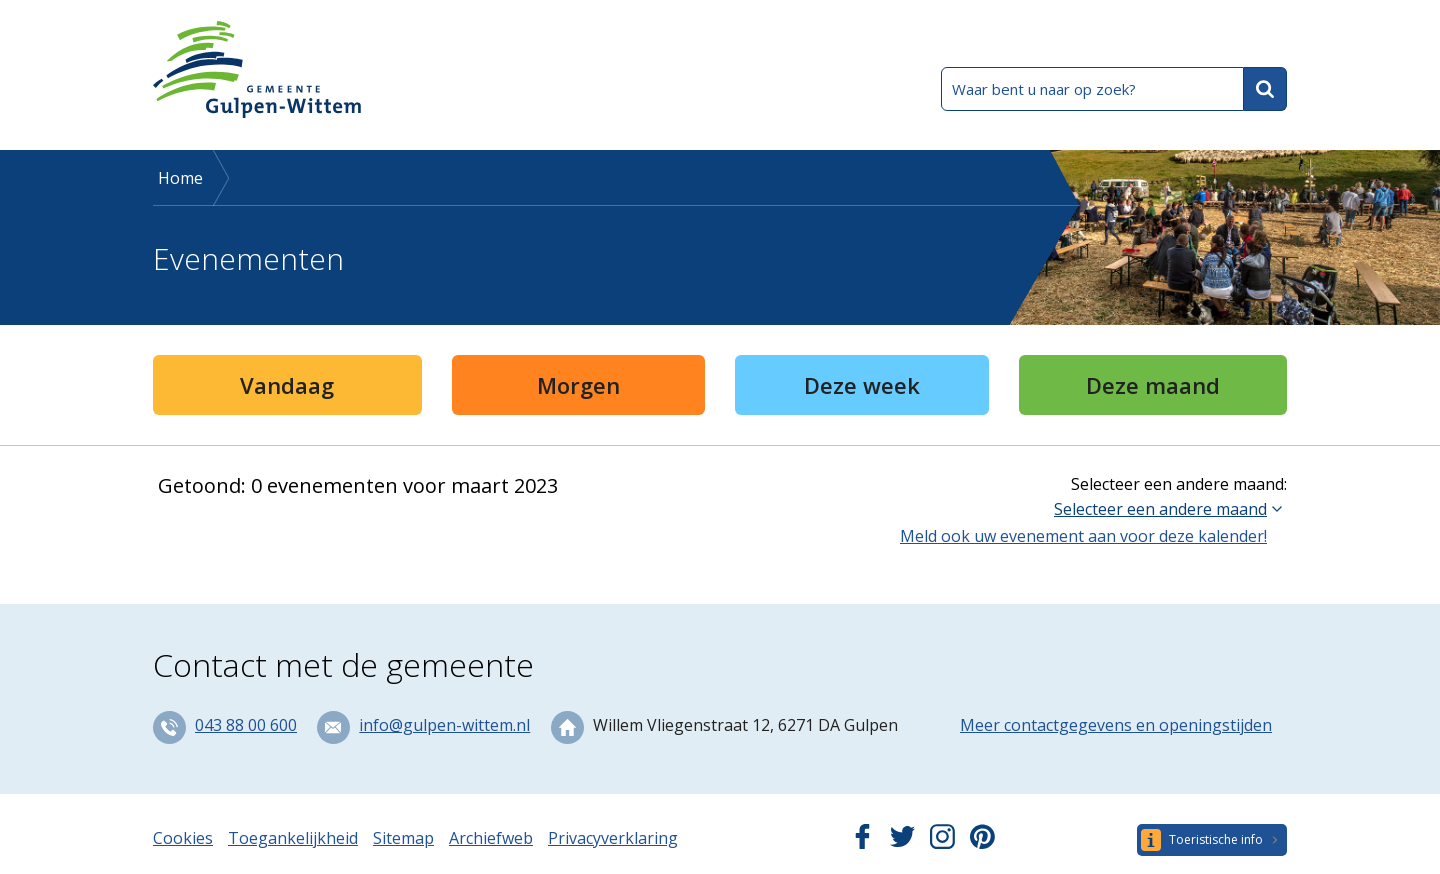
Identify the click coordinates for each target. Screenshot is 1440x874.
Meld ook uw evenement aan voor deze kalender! (1083, 536)
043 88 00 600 (246, 725)
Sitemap (403, 838)
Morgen (578, 385)
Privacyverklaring (613, 838)
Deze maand (1153, 385)
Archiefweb (491, 838)
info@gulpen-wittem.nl (444, 725)
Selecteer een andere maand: (1179, 484)
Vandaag (287, 385)
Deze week (862, 385)
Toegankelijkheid (293, 838)
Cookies (183, 838)
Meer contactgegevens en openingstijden (1116, 725)
